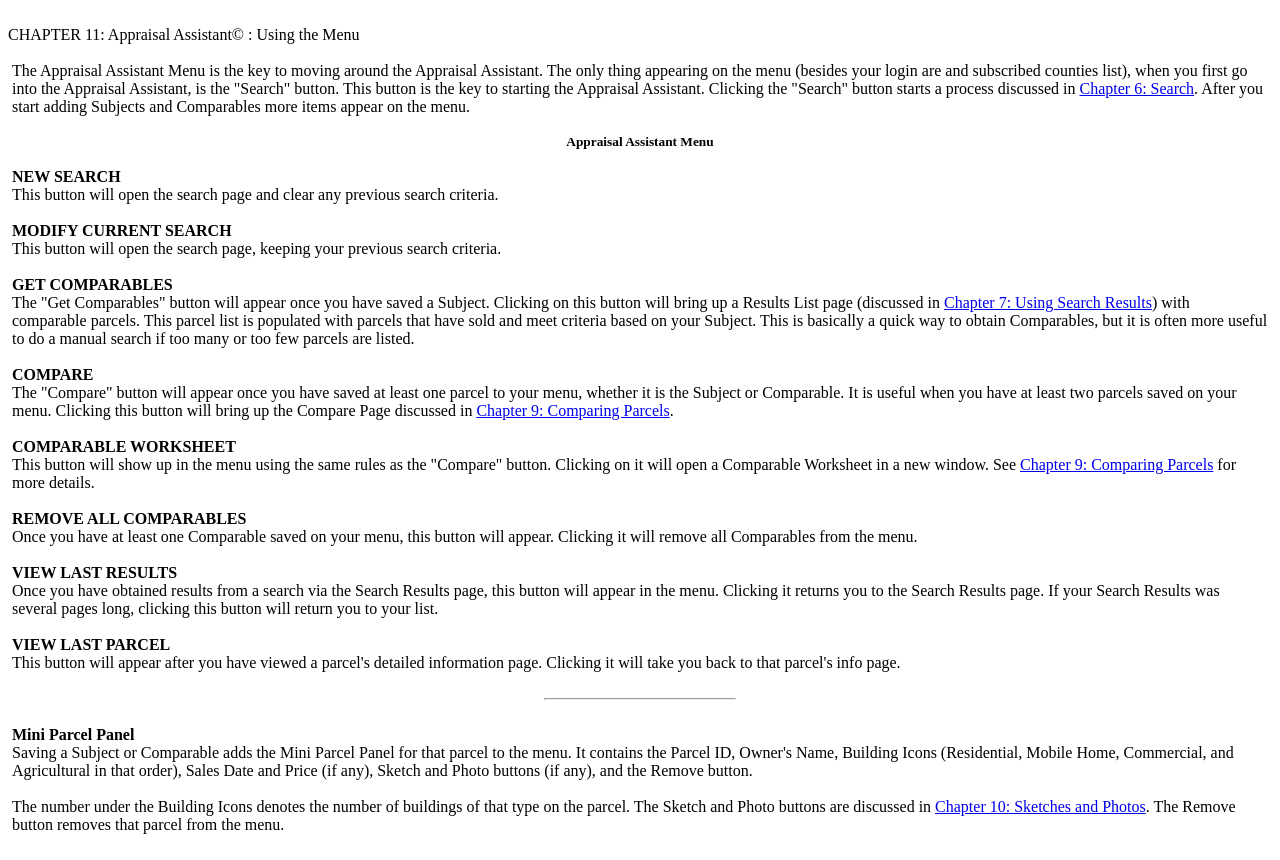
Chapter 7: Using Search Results (1048, 302)
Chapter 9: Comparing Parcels (572, 410)
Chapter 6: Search (1136, 88)
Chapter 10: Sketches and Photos (1040, 806)
